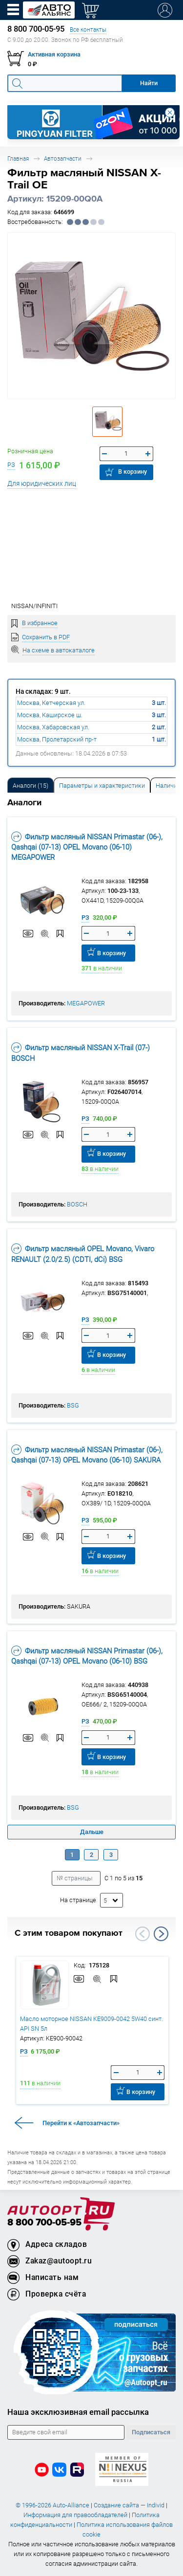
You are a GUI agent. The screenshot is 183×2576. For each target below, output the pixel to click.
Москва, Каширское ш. (49, 715)
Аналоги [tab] (30, 785)
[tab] (30, 785)
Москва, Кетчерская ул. (51, 703)
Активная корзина (54, 54)
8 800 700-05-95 (44, 2222)
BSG (73, 1405)
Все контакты (88, 29)
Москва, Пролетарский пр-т (57, 739)
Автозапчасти (62, 158)
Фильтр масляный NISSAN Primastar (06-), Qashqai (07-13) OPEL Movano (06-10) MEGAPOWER (87, 847)
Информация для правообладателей (75, 2515)
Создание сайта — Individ (129, 2505)
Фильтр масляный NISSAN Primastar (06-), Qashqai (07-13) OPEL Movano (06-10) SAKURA (87, 1455)
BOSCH (77, 1204)
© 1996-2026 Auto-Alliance (52, 2505)
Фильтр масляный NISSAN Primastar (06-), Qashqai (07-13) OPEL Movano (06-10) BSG (87, 1656)
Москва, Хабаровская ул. (53, 727)
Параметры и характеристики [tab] (102, 785)
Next (161, 1934)
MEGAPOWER (86, 1003)
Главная (18, 158)
